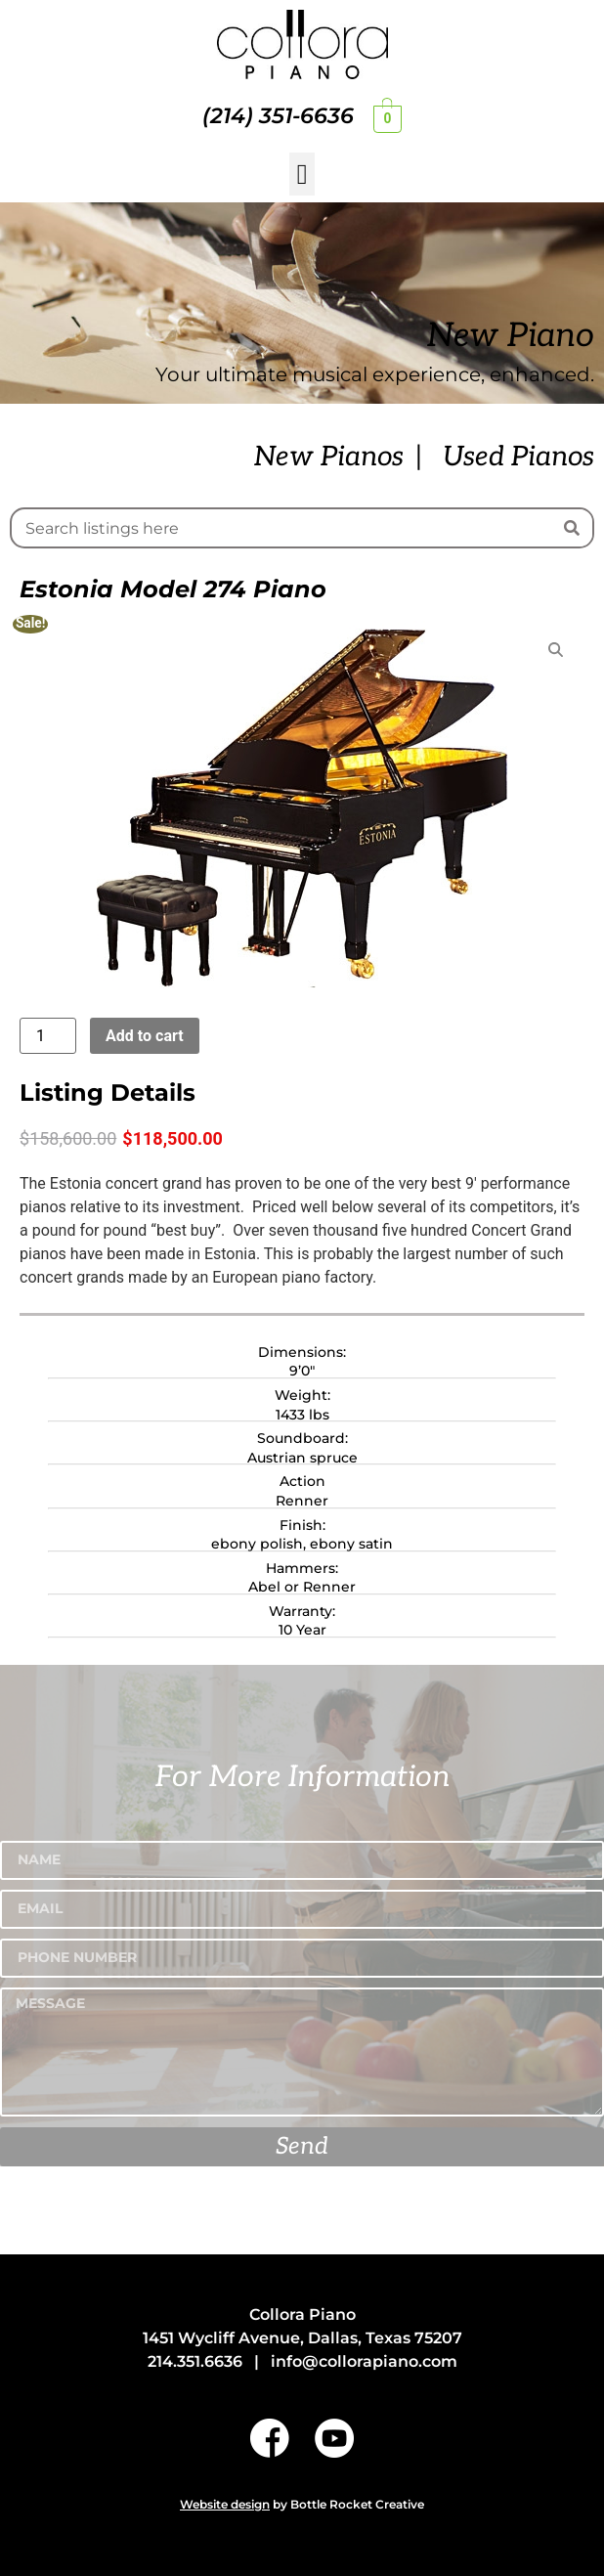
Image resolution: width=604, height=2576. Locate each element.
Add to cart (145, 1035)
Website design (225, 2504)
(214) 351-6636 (278, 116)
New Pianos (329, 457)
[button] (301, 174)
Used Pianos (518, 457)
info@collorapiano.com (364, 2361)
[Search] (571, 527)
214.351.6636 (195, 2361)
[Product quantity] (48, 1036)
